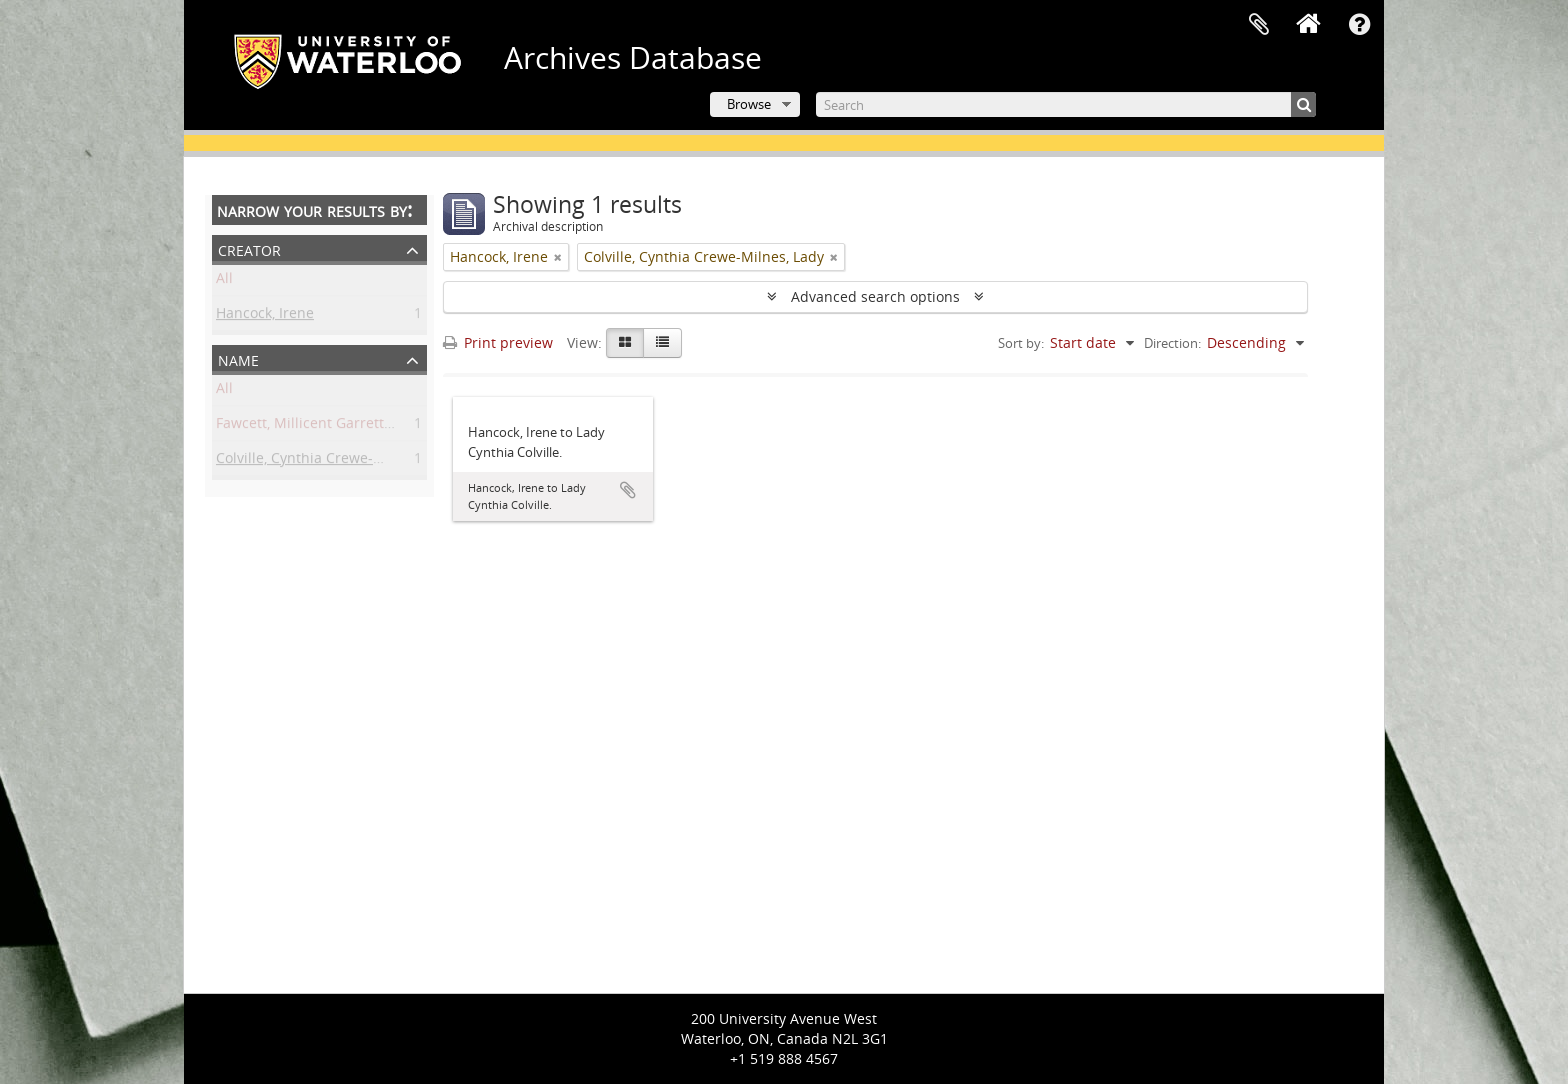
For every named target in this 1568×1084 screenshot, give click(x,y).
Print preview (498, 342)
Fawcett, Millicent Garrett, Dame (323, 426)
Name (238, 358)
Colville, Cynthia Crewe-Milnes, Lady (336, 461)
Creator (249, 248)
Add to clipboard (628, 490)
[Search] (1066, 104)
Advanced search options (875, 296)
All (224, 281)
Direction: (1172, 343)
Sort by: (1021, 343)
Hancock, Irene (265, 316)
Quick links (1359, 25)
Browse (749, 104)
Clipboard (1259, 25)
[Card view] (625, 343)
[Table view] (662, 343)
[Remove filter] (558, 257)
